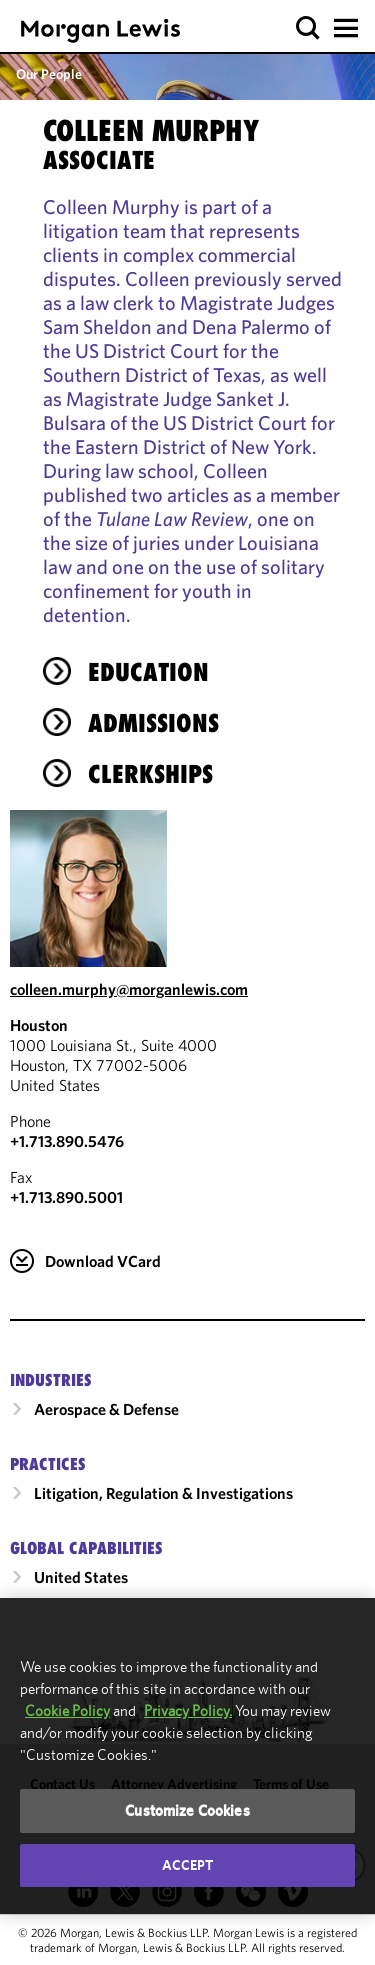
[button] (308, 28)
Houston (39, 1025)
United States (81, 1577)
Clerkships (150, 774)
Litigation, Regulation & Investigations (163, 1493)
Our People (49, 74)
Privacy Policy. (188, 1710)
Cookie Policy (67, 1710)
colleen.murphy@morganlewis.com (129, 989)
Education (148, 672)
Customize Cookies (187, 1810)
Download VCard (103, 1261)
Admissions (153, 723)
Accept (188, 1865)
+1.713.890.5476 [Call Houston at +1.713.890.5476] (67, 1141)
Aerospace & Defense (106, 1409)
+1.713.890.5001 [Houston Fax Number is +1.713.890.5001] (66, 1197)
